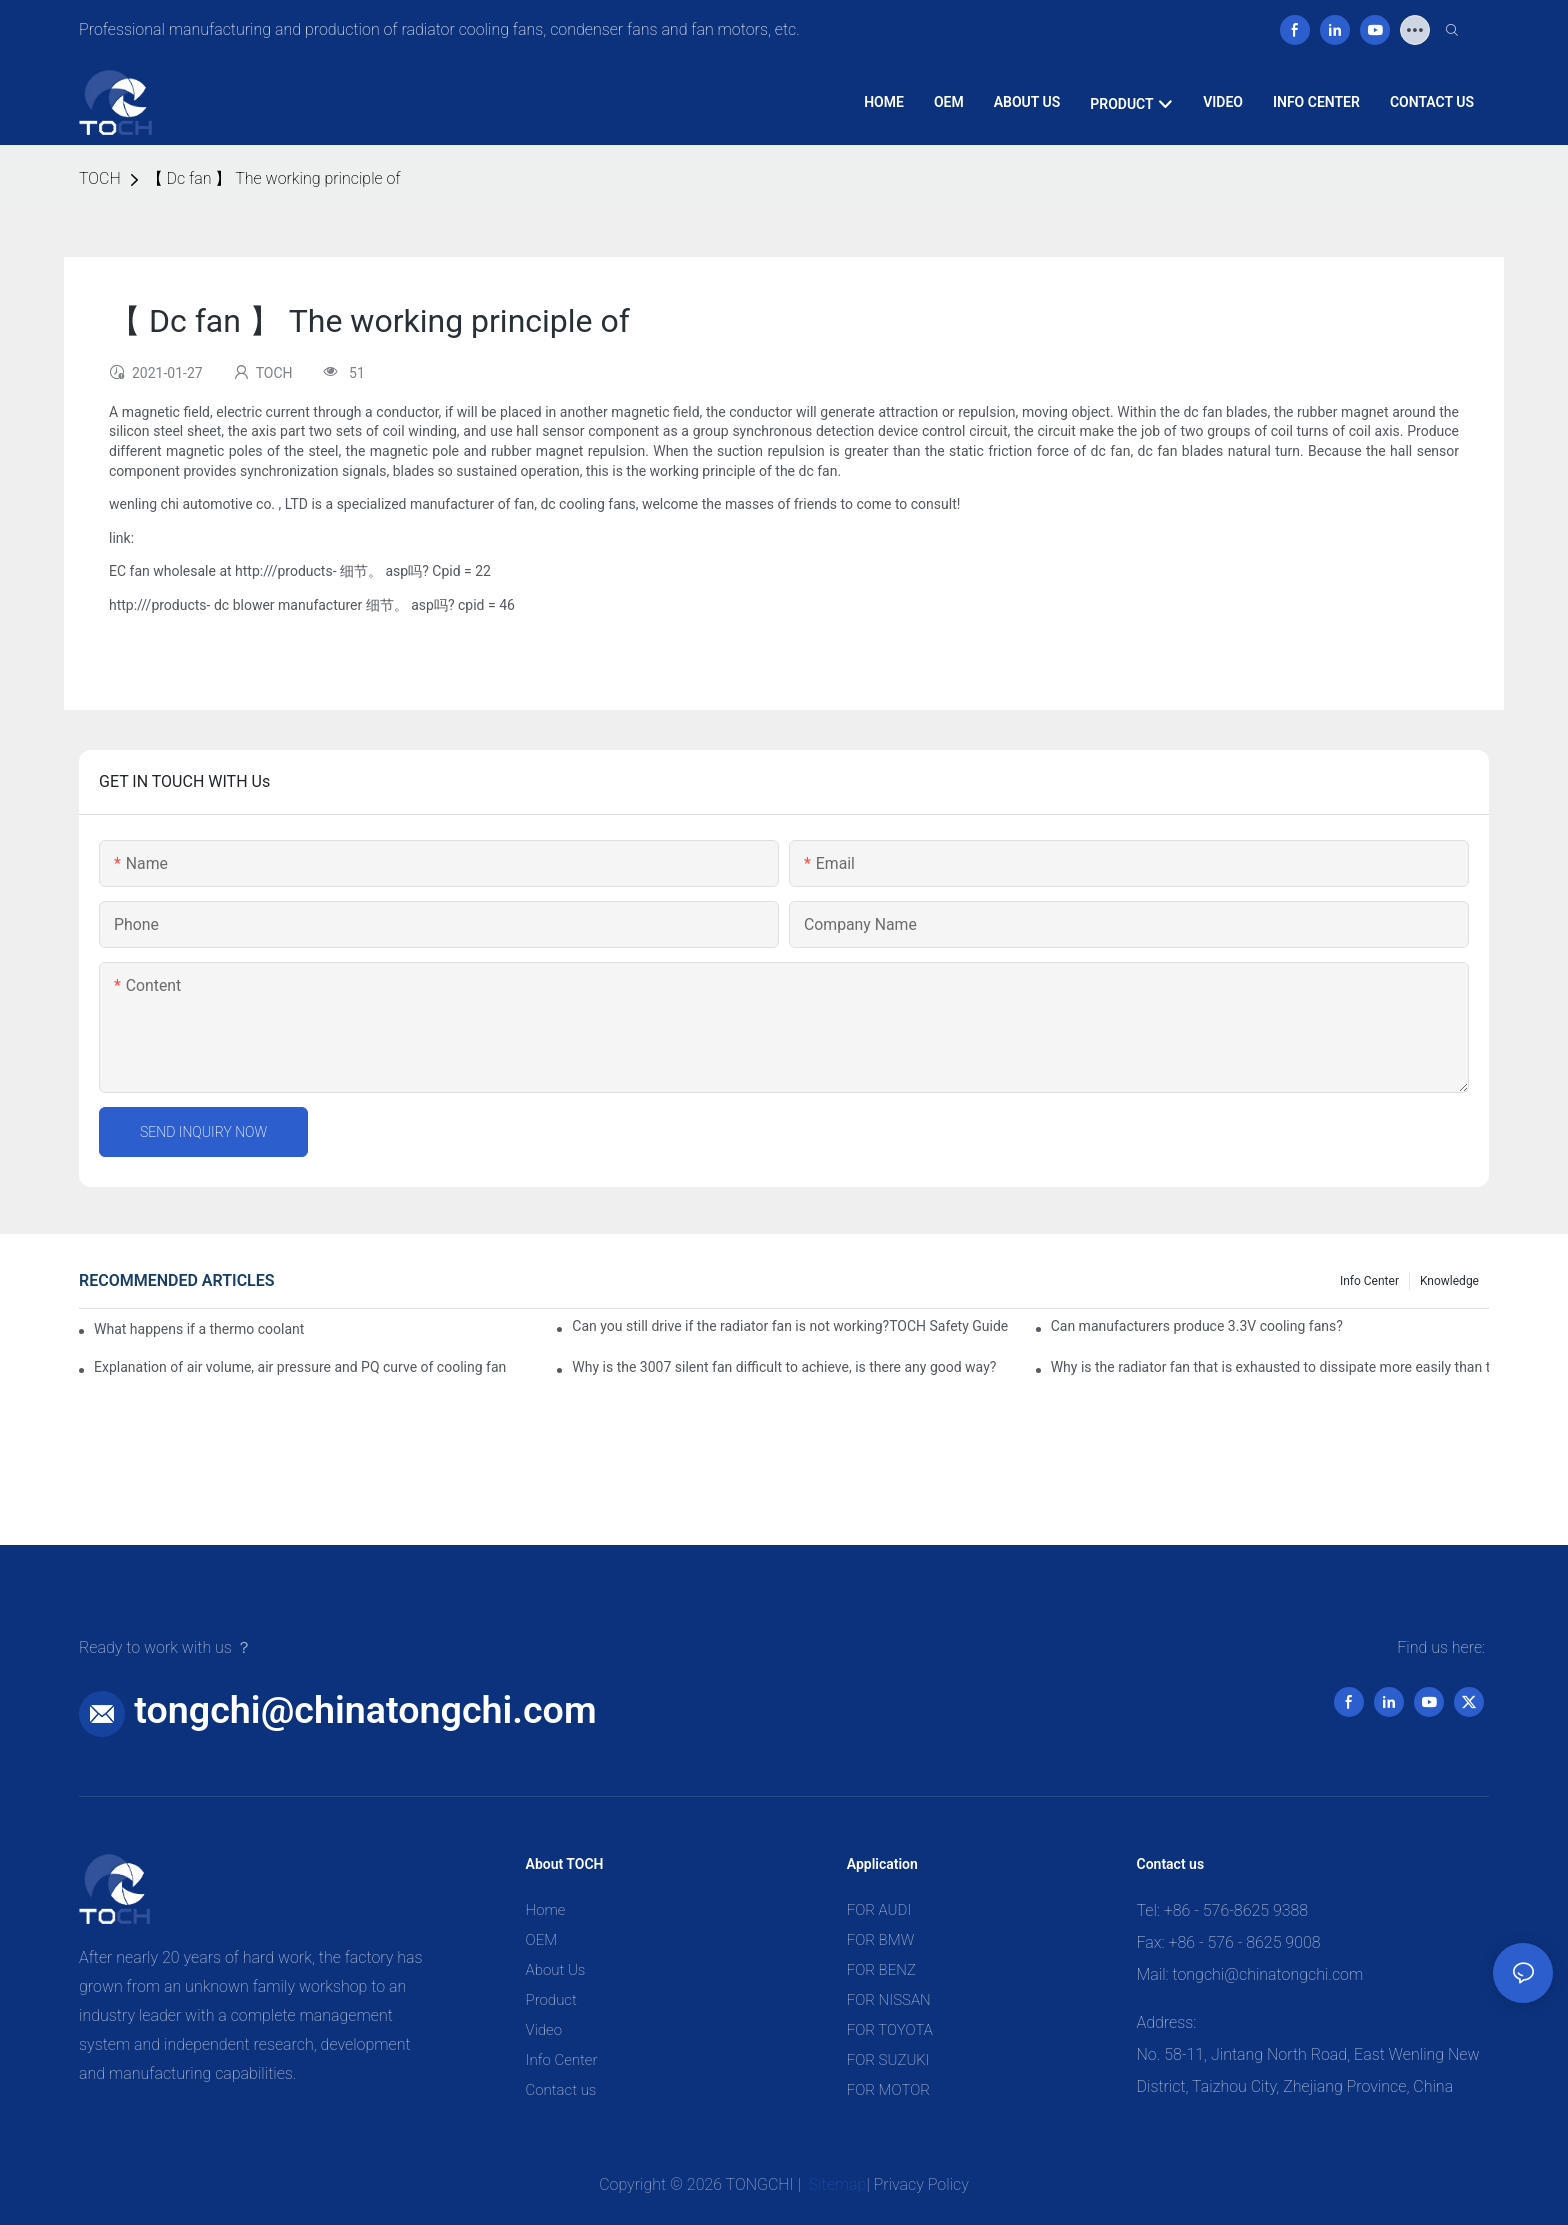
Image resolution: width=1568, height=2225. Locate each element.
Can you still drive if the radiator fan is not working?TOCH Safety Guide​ (790, 1326)
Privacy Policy (921, 2184)
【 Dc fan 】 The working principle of (274, 178)
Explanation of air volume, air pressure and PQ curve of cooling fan (300, 1367)
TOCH (100, 178)
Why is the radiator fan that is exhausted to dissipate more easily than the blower (1270, 1367)
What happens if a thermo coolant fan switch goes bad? (200, 1329)
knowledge (1449, 1281)
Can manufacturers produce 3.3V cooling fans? (1197, 1326)
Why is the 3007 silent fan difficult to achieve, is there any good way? (784, 1367)
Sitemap (836, 2184)
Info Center (1369, 1281)
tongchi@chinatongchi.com (365, 1710)
